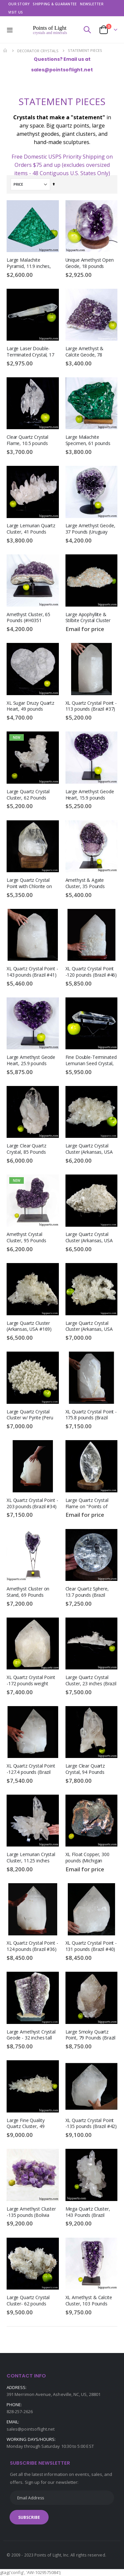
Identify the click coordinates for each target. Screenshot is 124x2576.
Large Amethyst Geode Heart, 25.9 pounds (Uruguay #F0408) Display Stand (31, 1060)
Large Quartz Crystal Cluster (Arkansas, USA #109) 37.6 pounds (89, 1326)
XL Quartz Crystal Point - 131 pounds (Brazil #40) (91, 1946)
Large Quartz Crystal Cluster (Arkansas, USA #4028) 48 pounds (89, 1149)
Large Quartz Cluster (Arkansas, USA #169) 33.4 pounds (29, 1326)
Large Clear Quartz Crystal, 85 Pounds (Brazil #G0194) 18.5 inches (28, 1149)
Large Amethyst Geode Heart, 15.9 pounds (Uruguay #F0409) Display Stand (89, 795)
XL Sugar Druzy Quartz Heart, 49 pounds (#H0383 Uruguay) (30, 706)
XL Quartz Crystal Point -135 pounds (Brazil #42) (91, 2123)
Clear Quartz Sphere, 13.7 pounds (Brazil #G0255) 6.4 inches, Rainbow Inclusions (87, 1592)
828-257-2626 (20, 2411)
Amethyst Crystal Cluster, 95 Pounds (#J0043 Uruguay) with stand (30, 1237)
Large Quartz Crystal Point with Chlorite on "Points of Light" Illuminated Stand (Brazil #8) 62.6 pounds (32, 883)
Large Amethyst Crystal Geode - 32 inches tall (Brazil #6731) (31, 2035)
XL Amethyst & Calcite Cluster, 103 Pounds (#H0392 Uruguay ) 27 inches (88, 2301)
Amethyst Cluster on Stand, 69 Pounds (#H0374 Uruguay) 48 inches (29, 1592)
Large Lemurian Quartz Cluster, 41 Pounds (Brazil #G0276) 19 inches (31, 529)
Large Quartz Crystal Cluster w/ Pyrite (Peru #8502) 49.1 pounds (30, 1415)
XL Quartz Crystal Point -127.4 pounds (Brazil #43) (31, 1769)
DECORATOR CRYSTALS (38, 51)
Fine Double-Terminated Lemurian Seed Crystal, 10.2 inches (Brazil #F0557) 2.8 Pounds (91, 1060)
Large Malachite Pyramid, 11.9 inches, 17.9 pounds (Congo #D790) (29, 263)
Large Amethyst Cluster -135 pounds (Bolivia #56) (31, 2212)
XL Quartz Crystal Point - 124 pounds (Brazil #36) (32, 1946)
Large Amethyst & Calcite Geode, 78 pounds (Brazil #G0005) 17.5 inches (90, 352)
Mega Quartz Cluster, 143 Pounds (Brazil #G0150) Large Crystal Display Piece (88, 2212)
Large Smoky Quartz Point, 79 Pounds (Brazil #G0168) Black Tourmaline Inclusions (90, 2035)
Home (5, 51)
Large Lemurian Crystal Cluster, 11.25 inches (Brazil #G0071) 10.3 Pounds (31, 1857)
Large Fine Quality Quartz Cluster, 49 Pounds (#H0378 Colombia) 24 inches (28, 2123)
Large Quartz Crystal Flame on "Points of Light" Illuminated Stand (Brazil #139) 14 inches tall (90, 1503)
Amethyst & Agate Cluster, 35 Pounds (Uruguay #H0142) (85, 883)
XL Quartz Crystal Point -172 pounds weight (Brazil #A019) (31, 1680)
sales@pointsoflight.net (31, 2429)
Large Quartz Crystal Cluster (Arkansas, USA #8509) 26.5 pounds (89, 1237)
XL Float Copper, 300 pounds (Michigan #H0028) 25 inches (87, 1857)
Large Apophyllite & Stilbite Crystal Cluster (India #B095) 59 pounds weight (91, 618)
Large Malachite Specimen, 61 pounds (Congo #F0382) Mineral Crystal (90, 440)
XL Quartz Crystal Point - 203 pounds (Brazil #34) (32, 1503)
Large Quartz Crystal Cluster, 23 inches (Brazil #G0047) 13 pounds (90, 1680)
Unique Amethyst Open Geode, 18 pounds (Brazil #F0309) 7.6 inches (89, 263)
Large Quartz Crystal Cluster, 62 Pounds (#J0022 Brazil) (28, 795)
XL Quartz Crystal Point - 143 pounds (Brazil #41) (32, 972)
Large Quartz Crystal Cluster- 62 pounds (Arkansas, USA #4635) (30, 2301)
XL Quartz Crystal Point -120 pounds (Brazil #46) (91, 972)
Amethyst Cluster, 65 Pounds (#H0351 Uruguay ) (28, 618)
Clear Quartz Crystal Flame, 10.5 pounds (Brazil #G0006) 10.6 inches (28, 440)
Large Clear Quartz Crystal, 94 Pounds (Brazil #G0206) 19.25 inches (87, 1769)
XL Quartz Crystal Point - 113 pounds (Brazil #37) (91, 706)
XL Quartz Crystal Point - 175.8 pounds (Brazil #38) (91, 1415)
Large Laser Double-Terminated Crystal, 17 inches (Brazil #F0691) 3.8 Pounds (30, 352)
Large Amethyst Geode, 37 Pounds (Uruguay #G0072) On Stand (90, 529)
